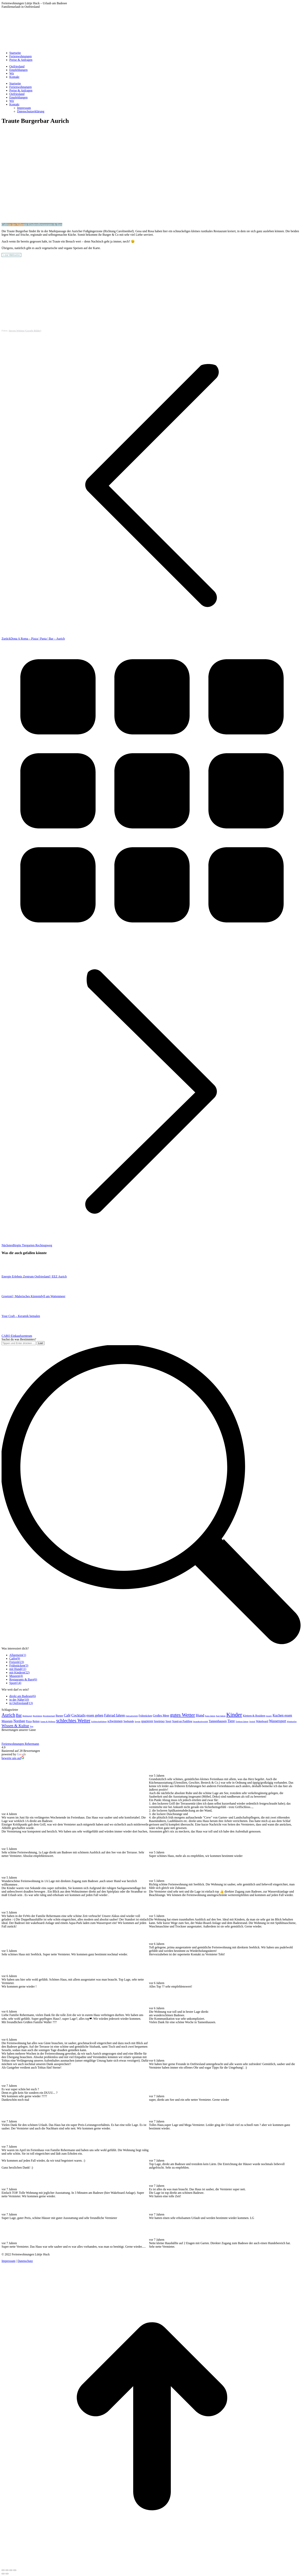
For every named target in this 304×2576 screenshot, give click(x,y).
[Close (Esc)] (3, 2570)
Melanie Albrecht (160, 2092)
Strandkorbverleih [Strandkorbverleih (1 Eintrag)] (200, 1721)
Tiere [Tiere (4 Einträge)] (231, 1721)
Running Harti (10, 1845)
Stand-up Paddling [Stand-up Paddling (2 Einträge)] (182, 1721)
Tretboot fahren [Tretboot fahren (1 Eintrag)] (242, 1721)
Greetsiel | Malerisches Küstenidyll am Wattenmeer (33, 1296)
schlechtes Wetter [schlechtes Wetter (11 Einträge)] (73, 1720)
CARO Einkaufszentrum (17, 1335)
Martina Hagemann (161, 1940)
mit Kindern (30, 224)
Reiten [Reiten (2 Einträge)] (36, 1721)
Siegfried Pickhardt (14, 2239)
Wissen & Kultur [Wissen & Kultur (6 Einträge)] (15, 1725)
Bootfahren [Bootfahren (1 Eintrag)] (37, 1716)
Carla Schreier (158, 2182)
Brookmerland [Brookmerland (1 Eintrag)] (49, 1716)
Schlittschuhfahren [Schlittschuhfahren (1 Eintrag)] (99, 1721)
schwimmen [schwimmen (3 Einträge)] (115, 1721)
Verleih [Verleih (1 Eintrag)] (252, 1721)
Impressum (8, 2261)
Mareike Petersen (160, 2057)
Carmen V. (8, 2118)
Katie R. (154, 1772)
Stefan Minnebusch (161, 2236)
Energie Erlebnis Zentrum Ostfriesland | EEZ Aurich (34, 1276)
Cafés (5, 224)
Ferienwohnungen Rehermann (20, 1743)
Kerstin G (8, 2211)
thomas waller (10, 2008)
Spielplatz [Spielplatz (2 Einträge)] (159, 1721)
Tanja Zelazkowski (160, 2004)
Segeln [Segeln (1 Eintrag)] (137, 1721)
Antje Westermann (160, 1912)
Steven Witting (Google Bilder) (25, 330)
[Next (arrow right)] (7, 2573)
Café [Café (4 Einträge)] (67, 1715)
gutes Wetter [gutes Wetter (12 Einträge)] (182, 1715)
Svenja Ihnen (157, 1877)
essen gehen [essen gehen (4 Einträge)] (94, 1715)
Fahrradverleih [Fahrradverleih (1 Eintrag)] (132, 1716)
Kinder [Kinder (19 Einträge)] (234, 1715)
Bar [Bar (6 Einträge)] (19, 1715)
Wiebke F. (155, 2211)
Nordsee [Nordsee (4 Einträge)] (19, 1721)
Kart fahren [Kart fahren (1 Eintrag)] (220, 1716)
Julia (4, 2036)
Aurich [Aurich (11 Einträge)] (8, 1715)
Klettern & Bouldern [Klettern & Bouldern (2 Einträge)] (254, 1715)
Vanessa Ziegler (11, 2143)
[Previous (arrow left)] (3, 2573)
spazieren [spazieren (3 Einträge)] (147, 1721)
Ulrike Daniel (157, 2157)
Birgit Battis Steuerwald (16, 1972)
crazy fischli (156, 1979)
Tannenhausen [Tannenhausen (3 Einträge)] (218, 1721)
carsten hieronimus (13, 1947)
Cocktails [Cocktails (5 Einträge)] (78, 1715)
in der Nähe (16, 224)
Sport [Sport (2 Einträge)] (168, 1721)
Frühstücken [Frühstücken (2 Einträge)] (145, 1715)
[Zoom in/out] (14, 2570)
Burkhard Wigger (12, 2082)
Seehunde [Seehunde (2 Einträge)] (128, 1721)
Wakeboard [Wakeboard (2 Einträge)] (262, 1721)
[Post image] (12, 1273)
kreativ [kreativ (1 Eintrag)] (269, 1716)
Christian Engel (11, 1810)
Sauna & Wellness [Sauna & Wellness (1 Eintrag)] (47, 1721)
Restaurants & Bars (50, 224)
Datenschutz (25, 2261)
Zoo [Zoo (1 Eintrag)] (31, 1726)
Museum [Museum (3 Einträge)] (7, 1721)
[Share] (7, 2570)
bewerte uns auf (13, 1758)
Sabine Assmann (159, 1848)
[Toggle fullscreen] (10, 2570)
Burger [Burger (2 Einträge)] (59, 1715)
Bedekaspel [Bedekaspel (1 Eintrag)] (27, 1716)
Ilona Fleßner (10, 1874)
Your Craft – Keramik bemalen (21, 1316)
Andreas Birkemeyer (14, 2185)
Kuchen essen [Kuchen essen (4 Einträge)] (282, 1715)
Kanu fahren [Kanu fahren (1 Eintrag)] (210, 1716)
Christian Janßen (12, 1909)
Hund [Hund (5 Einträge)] (200, 1715)
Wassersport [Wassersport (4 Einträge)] (277, 1721)
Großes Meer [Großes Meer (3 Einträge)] (161, 1715)
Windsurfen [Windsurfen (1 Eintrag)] (292, 1721)
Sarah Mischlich (159, 2118)
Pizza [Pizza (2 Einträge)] (29, 1721)
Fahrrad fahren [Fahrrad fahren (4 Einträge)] (114, 1715)
